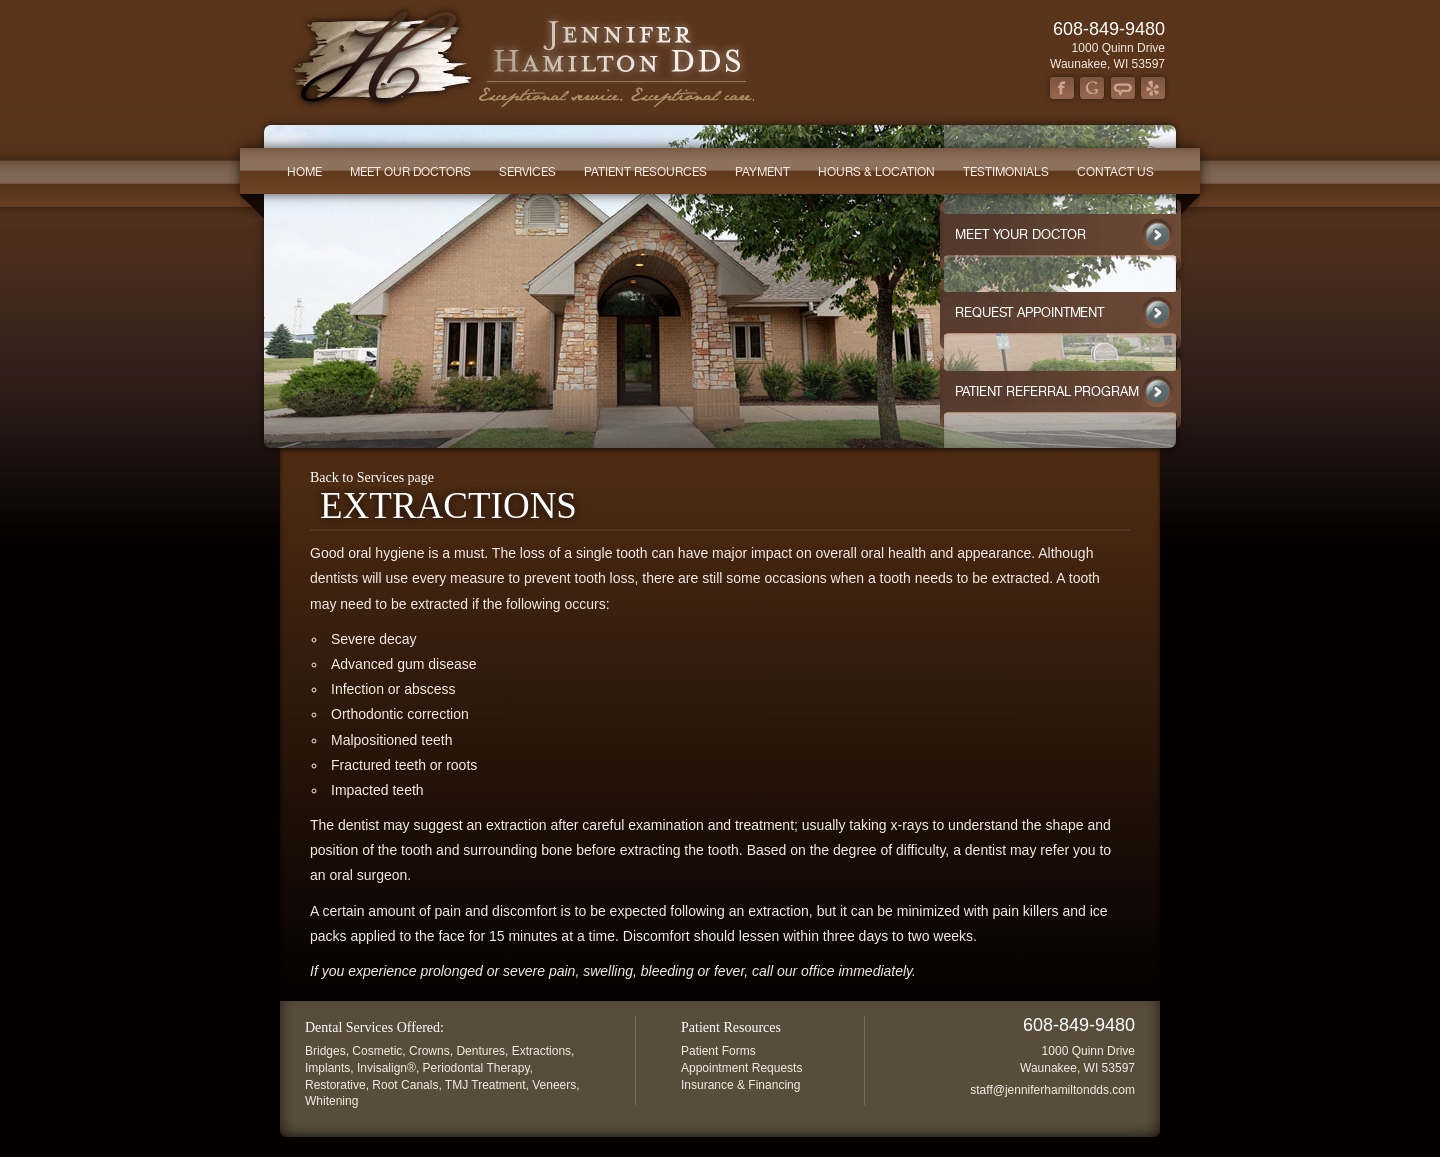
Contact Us (1115, 172)
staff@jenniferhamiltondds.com (1052, 1090)
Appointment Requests (741, 1068)
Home (304, 172)
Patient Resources (645, 172)
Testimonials (1006, 172)
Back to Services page (372, 477)
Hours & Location (876, 172)
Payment (762, 172)
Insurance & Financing (740, 1085)
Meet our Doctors (410, 172)
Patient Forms (718, 1051)
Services (527, 172)
